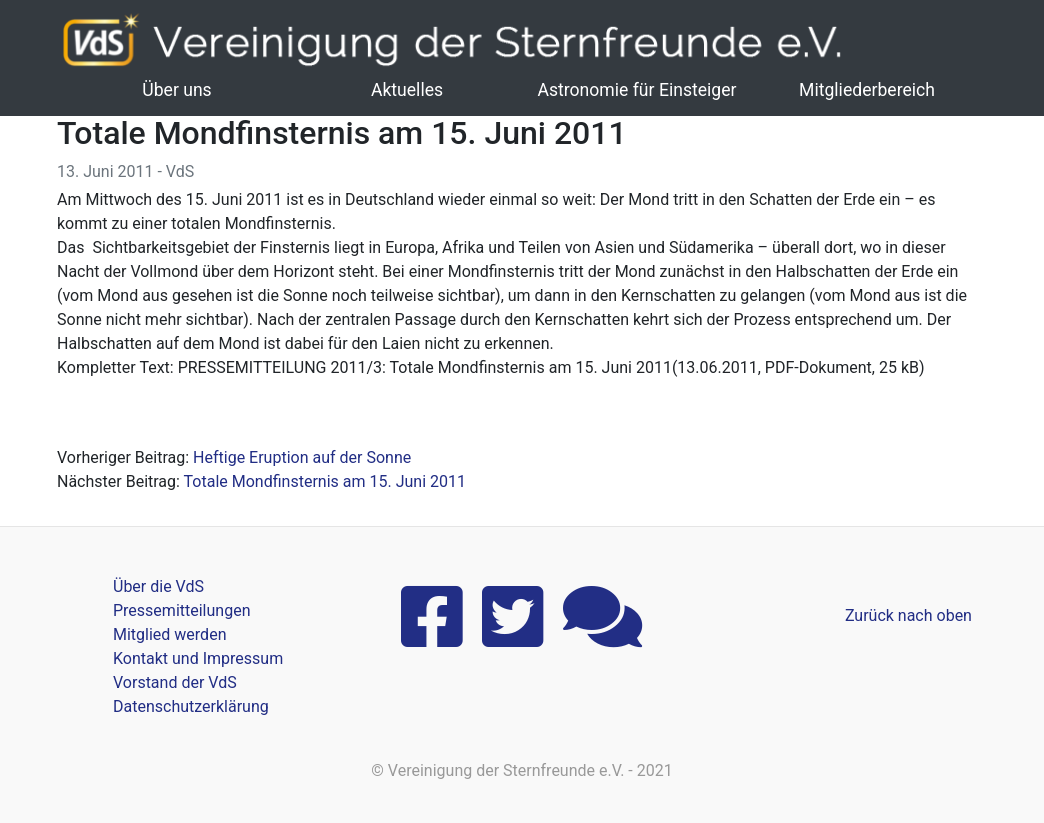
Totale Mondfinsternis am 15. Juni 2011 (325, 481)
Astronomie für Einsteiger (636, 90)
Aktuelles (407, 90)
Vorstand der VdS (175, 682)
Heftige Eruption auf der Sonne (302, 457)
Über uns (176, 90)
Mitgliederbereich (867, 90)
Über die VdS (158, 586)
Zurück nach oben (908, 615)
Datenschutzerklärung (191, 706)
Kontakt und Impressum (198, 658)
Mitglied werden (169, 634)
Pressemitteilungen (181, 610)
